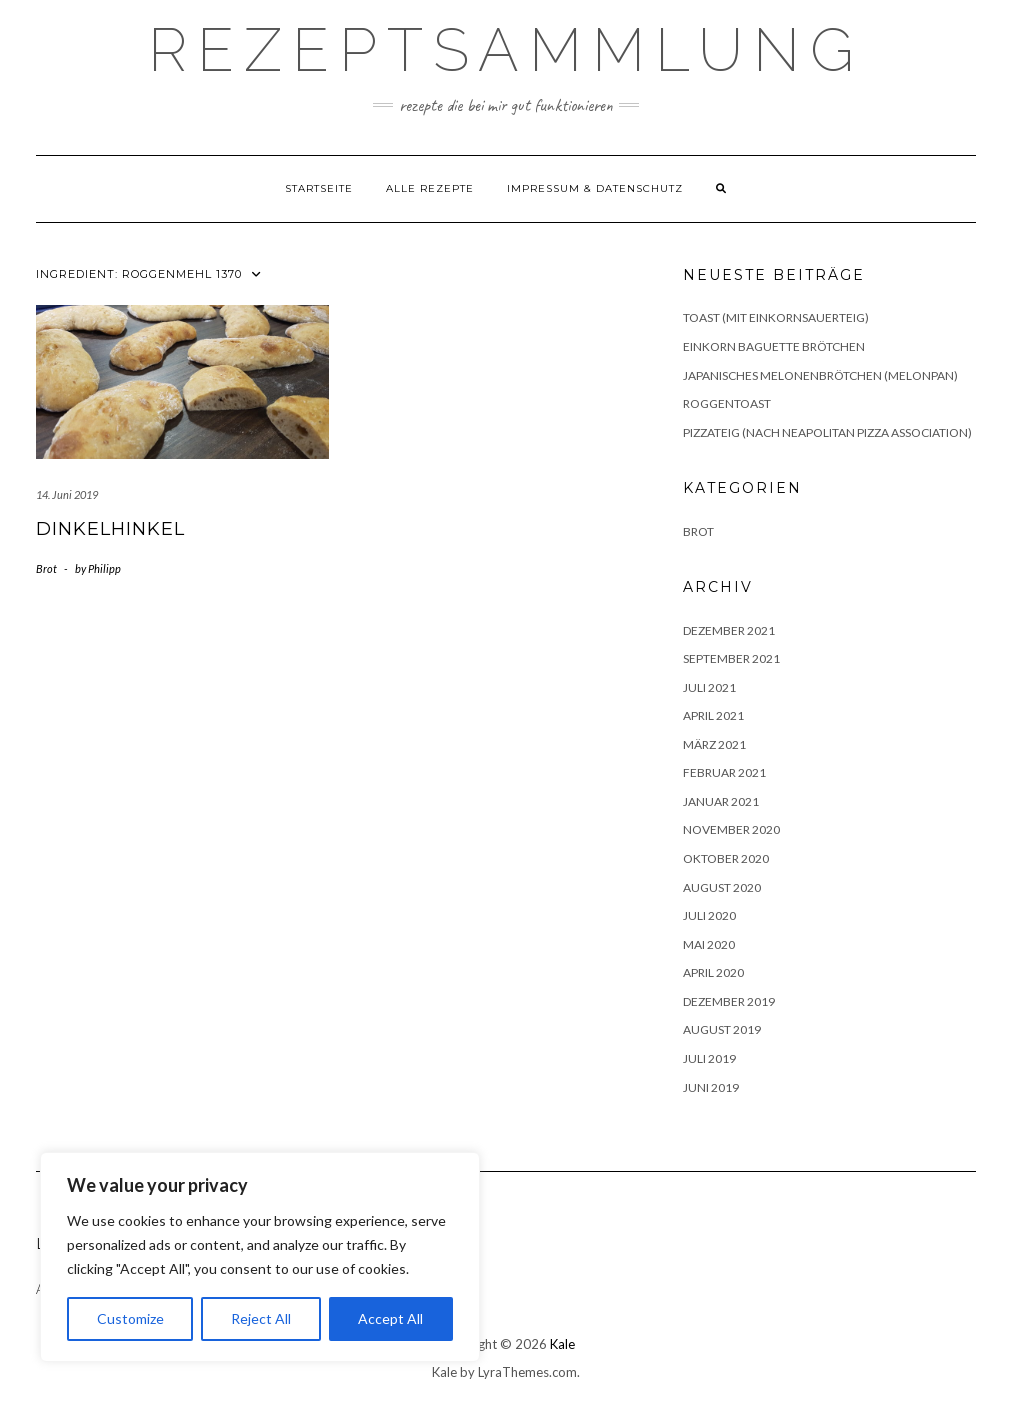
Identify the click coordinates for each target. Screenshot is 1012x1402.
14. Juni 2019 (67, 494)
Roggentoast (727, 403)
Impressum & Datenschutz (595, 188)
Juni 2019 (711, 1087)
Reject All (261, 1318)
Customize (130, 1318)
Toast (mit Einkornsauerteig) (776, 317)
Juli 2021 (709, 687)
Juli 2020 (709, 915)
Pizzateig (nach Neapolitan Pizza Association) (827, 432)
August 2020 (722, 887)
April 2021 (713, 715)
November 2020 (731, 829)
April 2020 (713, 972)
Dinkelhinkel (110, 529)
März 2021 (714, 744)
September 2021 (731, 658)
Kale (562, 1344)
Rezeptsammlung (506, 50)
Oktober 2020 (726, 858)
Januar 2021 (721, 801)
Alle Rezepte (430, 188)
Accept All (390, 1318)
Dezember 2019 (729, 1001)
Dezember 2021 (729, 630)
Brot (46, 568)
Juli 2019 (709, 1058)
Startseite (319, 188)
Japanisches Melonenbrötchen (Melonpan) (820, 375)
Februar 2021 (724, 772)
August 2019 (722, 1029)
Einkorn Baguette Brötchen (774, 346)
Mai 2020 (709, 944)
